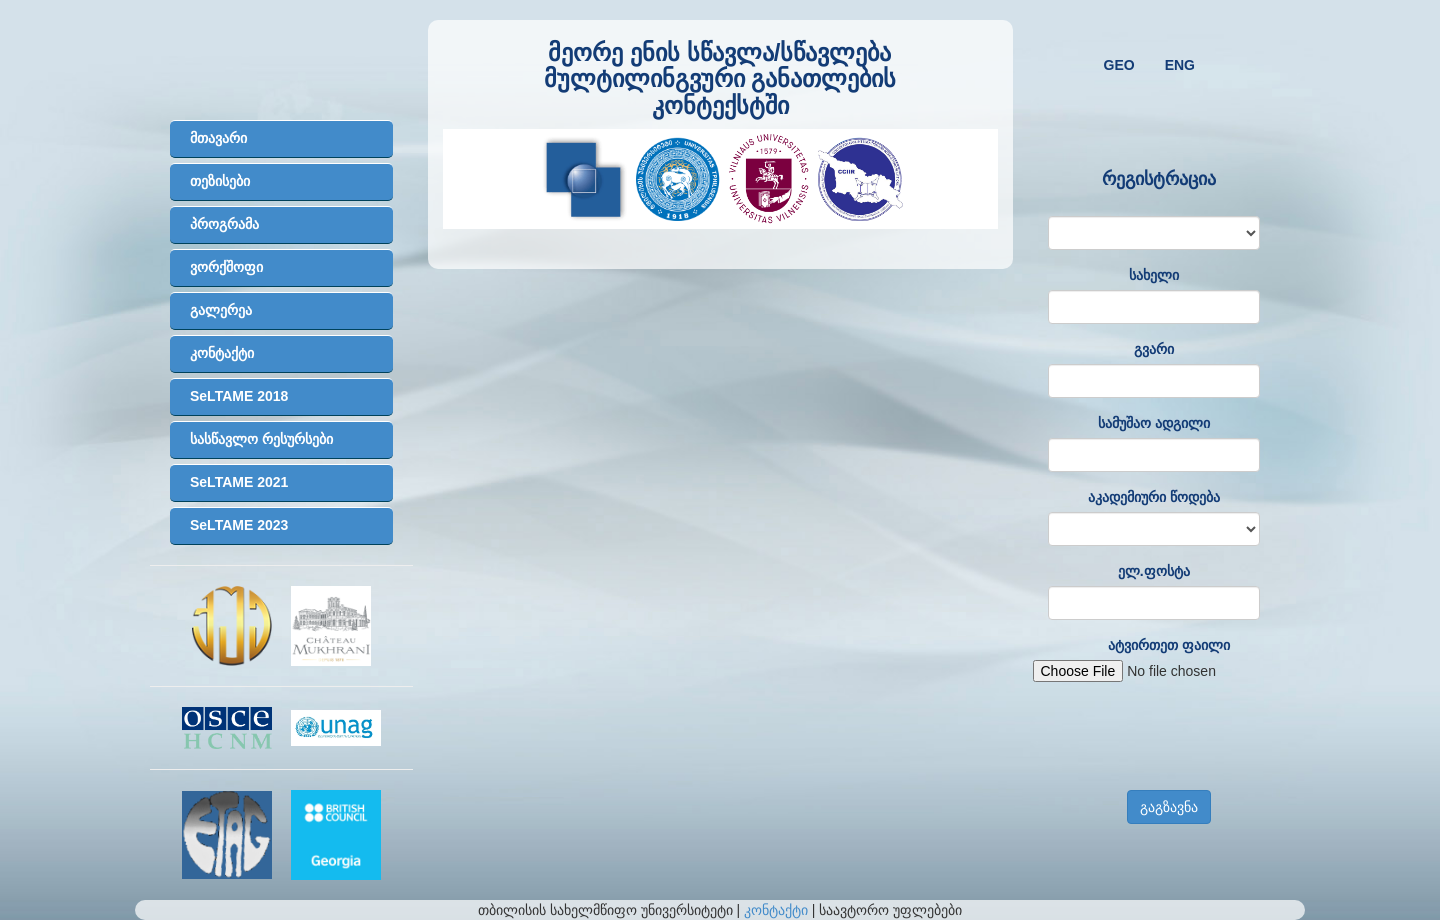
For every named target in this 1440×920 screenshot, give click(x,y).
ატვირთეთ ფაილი (1169, 645)
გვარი (1154, 349)
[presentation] (1185, 736)
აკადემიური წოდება (1154, 497)
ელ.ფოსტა (1154, 571)
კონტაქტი (776, 910)
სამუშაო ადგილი (1154, 423)
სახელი (1154, 275)
